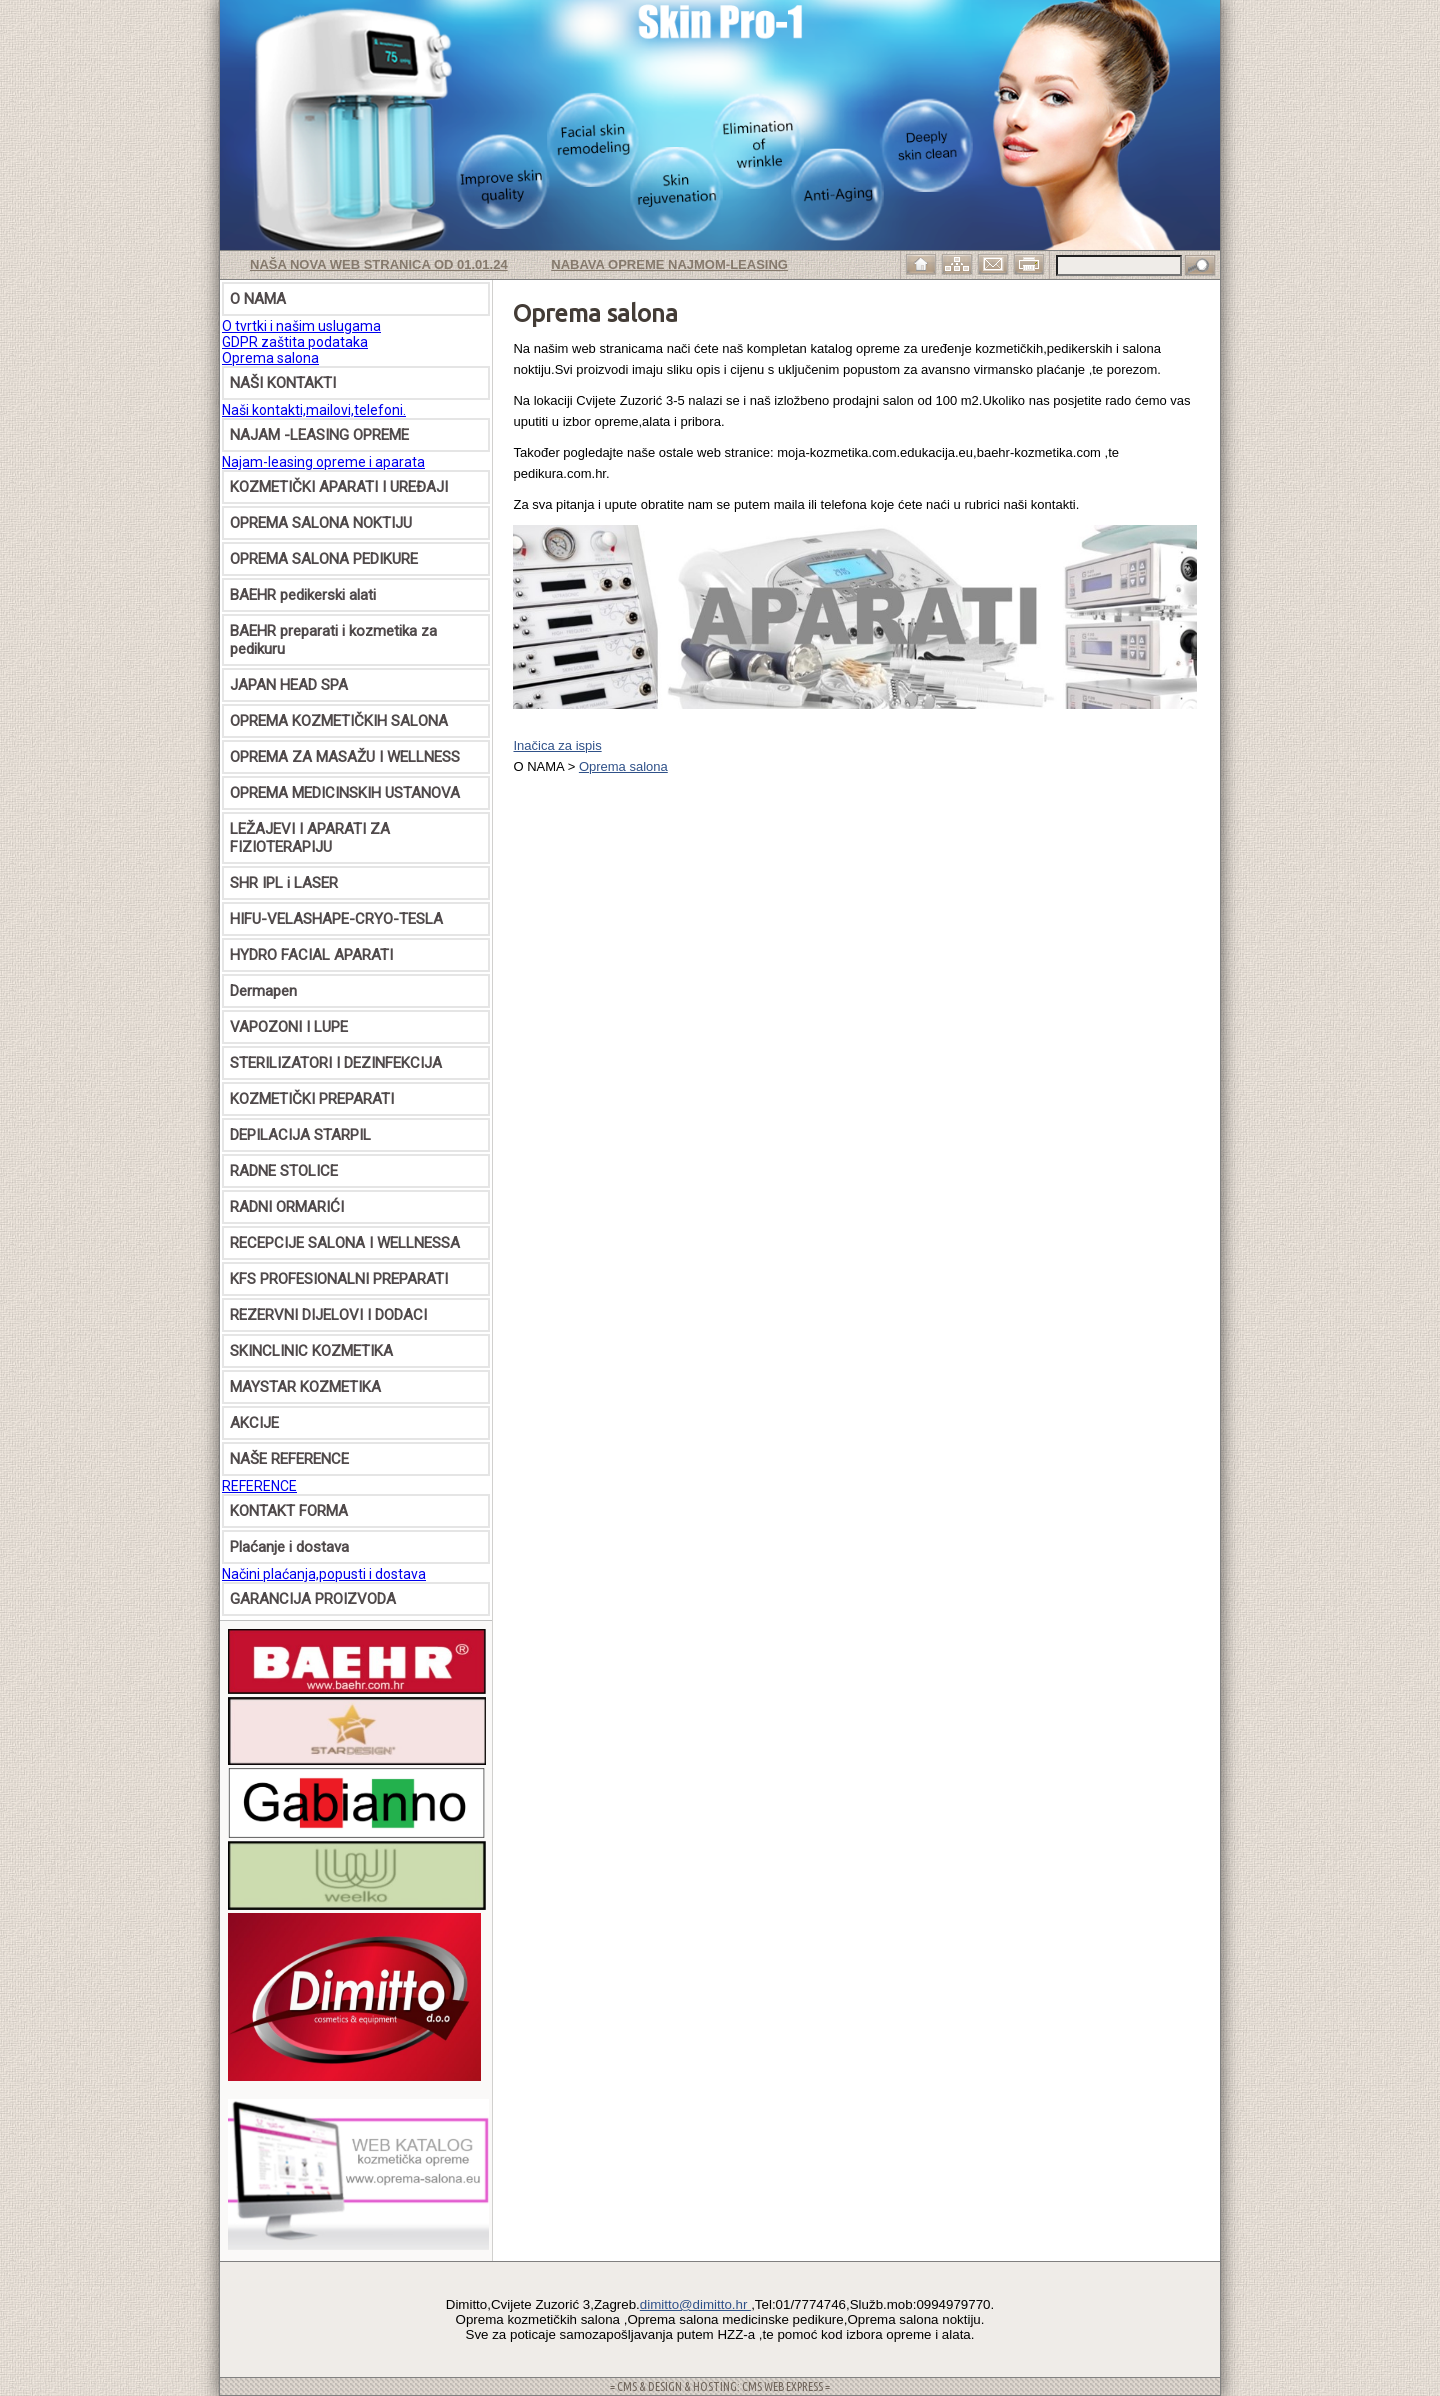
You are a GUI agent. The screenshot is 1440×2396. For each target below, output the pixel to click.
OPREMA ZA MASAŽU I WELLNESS (345, 757)
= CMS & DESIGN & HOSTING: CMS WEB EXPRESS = (720, 2386)
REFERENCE (259, 1486)
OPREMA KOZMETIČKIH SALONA (339, 721)
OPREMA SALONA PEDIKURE (324, 559)
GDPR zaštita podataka (295, 342)
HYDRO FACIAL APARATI (311, 955)
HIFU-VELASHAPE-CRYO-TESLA (336, 919)
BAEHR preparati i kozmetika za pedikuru (333, 640)
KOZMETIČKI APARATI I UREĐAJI (339, 487)
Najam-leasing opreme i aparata (323, 462)
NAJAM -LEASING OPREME (319, 435)
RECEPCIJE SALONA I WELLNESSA (345, 1243)
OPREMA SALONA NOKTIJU (321, 523)
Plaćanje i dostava (289, 1547)
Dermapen (263, 991)
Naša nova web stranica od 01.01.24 (379, 264)
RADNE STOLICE (284, 1171)
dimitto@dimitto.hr (695, 2304)
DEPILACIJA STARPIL (300, 1135)
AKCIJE (254, 1423)
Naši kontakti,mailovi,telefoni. (314, 410)
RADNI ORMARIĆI (287, 1207)
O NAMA (258, 299)
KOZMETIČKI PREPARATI (312, 1099)
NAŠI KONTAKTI (283, 383)
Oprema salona (270, 358)
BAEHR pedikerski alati (303, 595)
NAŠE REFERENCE (289, 1459)
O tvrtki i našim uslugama (301, 326)
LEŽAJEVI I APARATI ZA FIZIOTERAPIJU (310, 838)
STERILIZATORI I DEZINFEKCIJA (336, 1063)
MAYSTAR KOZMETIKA (305, 1387)
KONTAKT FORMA (289, 1511)
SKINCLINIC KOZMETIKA (311, 1351)
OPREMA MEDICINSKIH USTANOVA (345, 793)
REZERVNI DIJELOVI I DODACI (328, 1315)
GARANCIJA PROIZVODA (313, 1599)
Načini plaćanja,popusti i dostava (324, 1574)
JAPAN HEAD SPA (289, 685)
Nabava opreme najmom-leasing (669, 264)
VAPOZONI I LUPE (289, 1027)
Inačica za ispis (557, 745)
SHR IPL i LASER (284, 883)
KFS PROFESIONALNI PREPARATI (339, 1279)
